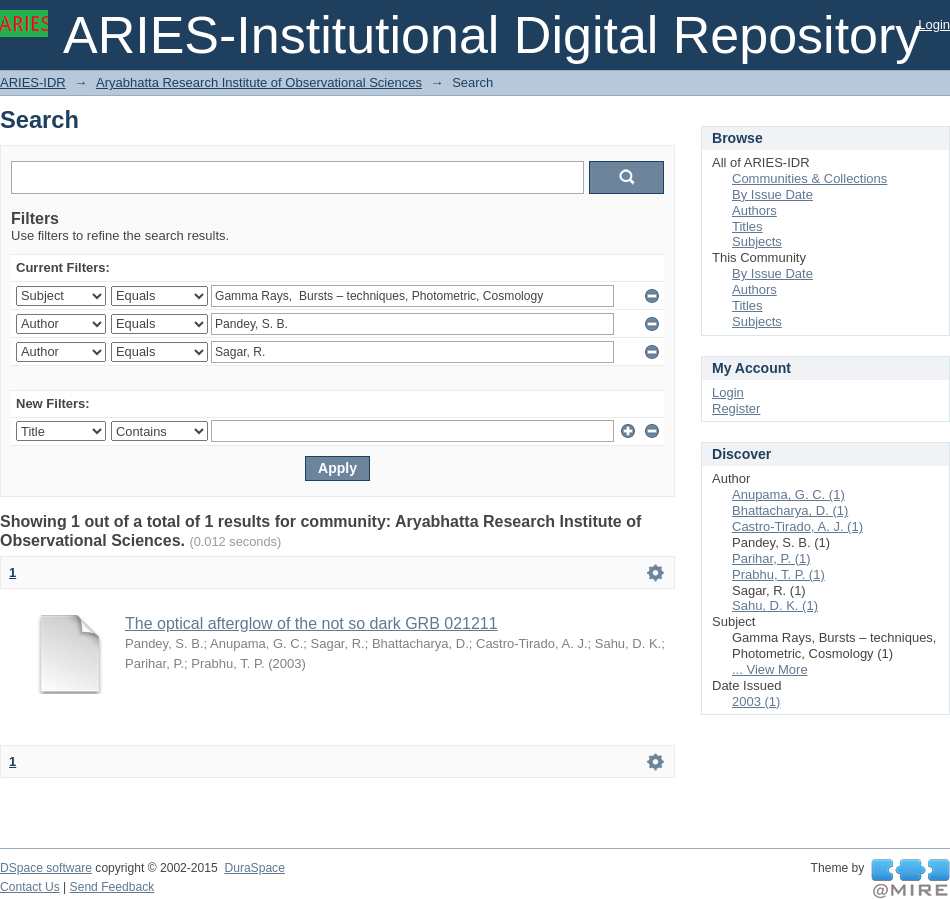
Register (736, 408)
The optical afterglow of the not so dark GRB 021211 (311, 623)
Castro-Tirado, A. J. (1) (797, 526)
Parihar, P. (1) (771, 558)
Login (934, 24)
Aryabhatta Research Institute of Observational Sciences (259, 82)
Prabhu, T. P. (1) (778, 574)
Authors (754, 210)
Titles (747, 226)
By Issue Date (772, 194)
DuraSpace (254, 868)
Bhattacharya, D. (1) (790, 510)
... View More (770, 669)
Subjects (757, 241)
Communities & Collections (809, 178)
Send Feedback (112, 887)
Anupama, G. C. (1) (788, 494)
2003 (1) (756, 701)
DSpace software (46, 868)
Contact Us (30, 887)
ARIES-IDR (33, 82)
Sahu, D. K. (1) (775, 605)
